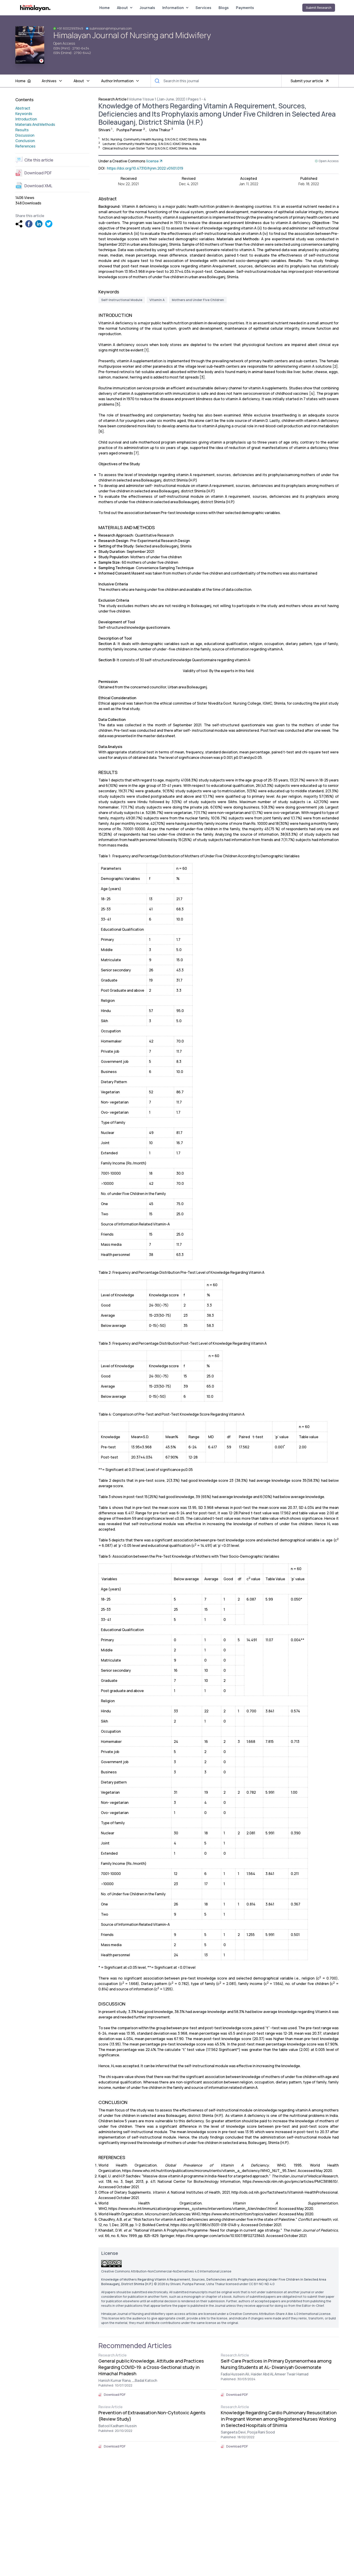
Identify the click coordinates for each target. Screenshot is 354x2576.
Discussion (24, 135)
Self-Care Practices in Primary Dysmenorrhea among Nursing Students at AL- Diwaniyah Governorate (276, 2364)
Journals (147, 7)
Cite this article (34, 160)
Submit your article (310, 81)
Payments (245, 7)
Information (175, 7)
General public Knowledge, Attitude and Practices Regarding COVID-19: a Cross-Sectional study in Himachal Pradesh (151, 2367)
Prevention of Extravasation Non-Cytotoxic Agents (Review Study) (151, 2416)
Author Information (120, 81)
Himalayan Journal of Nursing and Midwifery (132, 35)
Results (22, 129)
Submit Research (318, 7)
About (124, 7)
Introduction (26, 119)
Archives (52, 81)
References (25, 146)
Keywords (23, 113)
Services (203, 7)
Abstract (22, 108)
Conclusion (25, 140)
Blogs (224, 7)
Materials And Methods (35, 124)
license (154, 161)
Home (104, 7)
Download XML (33, 185)
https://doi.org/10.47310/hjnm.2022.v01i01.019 (145, 168)
